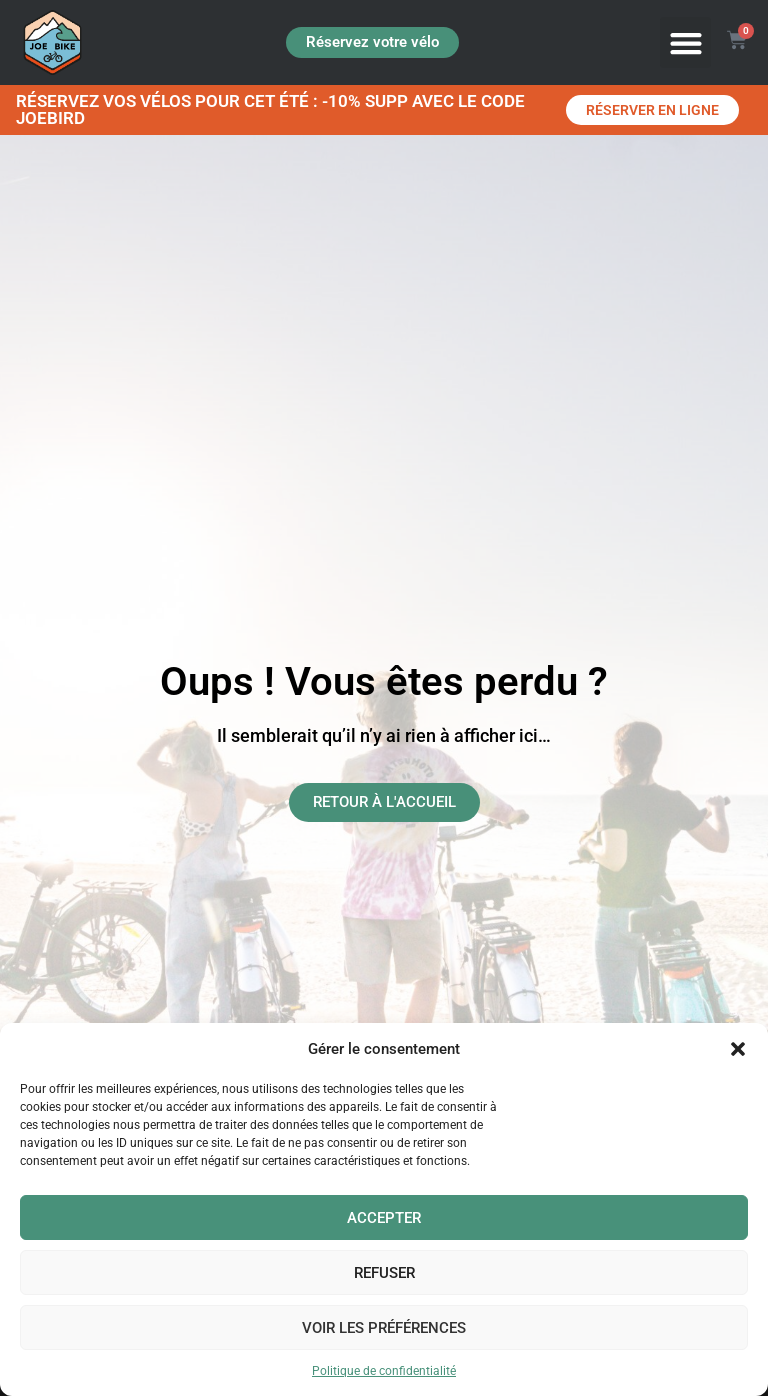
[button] (738, 1049)
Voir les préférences (384, 1328)
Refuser (384, 1273)
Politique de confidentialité (384, 1371)
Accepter (384, 1218)
